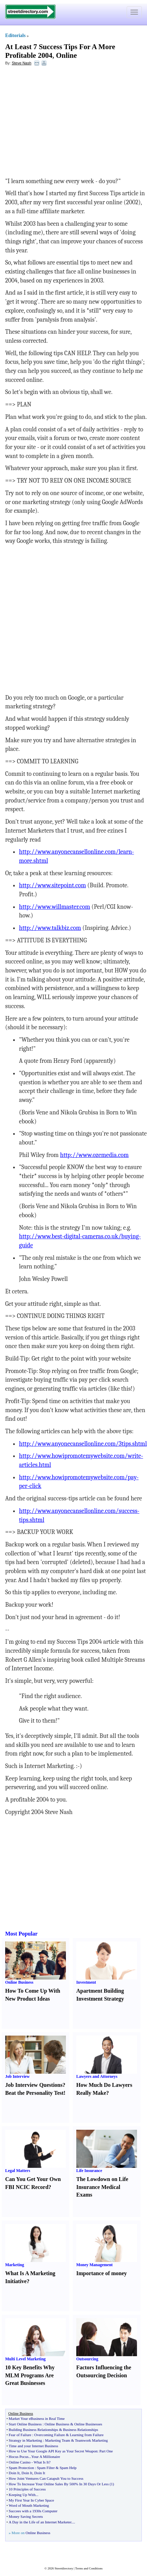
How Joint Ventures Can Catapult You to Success (46, 2478)
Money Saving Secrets (26, 2516)
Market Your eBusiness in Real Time (37, 2418)
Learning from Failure (87, 2435)
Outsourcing (87, 2359)
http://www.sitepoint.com (52, 885)
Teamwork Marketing (91, 2440)
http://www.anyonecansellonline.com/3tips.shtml (83, 1443)
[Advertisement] (61, 121)
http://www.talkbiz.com (50, 928)
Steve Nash (21, 63)
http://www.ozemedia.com (94, 1155)
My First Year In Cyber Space (31, 2500)
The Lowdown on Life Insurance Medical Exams (102, 2187)
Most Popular (21, 1934)
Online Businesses (88, 2424)
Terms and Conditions (88, 2568)
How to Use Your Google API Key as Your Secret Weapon (53, 2451)
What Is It (41, 2462)
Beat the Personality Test (34, 2093)
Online (66, 55)
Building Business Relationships (33, 2429)
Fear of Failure (20, 2435)
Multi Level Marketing (25, 2359)
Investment (86, 1982)
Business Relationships (80, 2429)
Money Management (94, 2264)
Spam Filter (46, 2468)
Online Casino (19, 2462)
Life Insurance (89, 2170)
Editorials (15, 35)
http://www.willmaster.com (54, 906)
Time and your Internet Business (33, 2446)
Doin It (14, 2473)
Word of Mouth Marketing (29, 2505)
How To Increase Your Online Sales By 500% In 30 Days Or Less (59, 2484)
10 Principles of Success (27, 2489)
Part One (106, 2451)
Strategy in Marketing (25, 2440)
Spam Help (68, 2468)
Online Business (19, 1982)
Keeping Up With (22, 2495)
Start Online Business (25, 2424)
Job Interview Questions (33, 2085)
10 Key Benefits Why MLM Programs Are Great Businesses (30, 2375)
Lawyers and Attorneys (96, 2076)
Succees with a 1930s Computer (33, 2511)
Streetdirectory (64, 2568)
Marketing (14, 2264)
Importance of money (101, 2273)
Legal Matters (17, 2170)
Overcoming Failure (49, 2435)
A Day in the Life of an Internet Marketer (40, 2522)
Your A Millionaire (45, 2456)
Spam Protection (21, 2468)
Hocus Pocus (18, 2456)
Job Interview (17, 2076)
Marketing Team (57, 2440)
